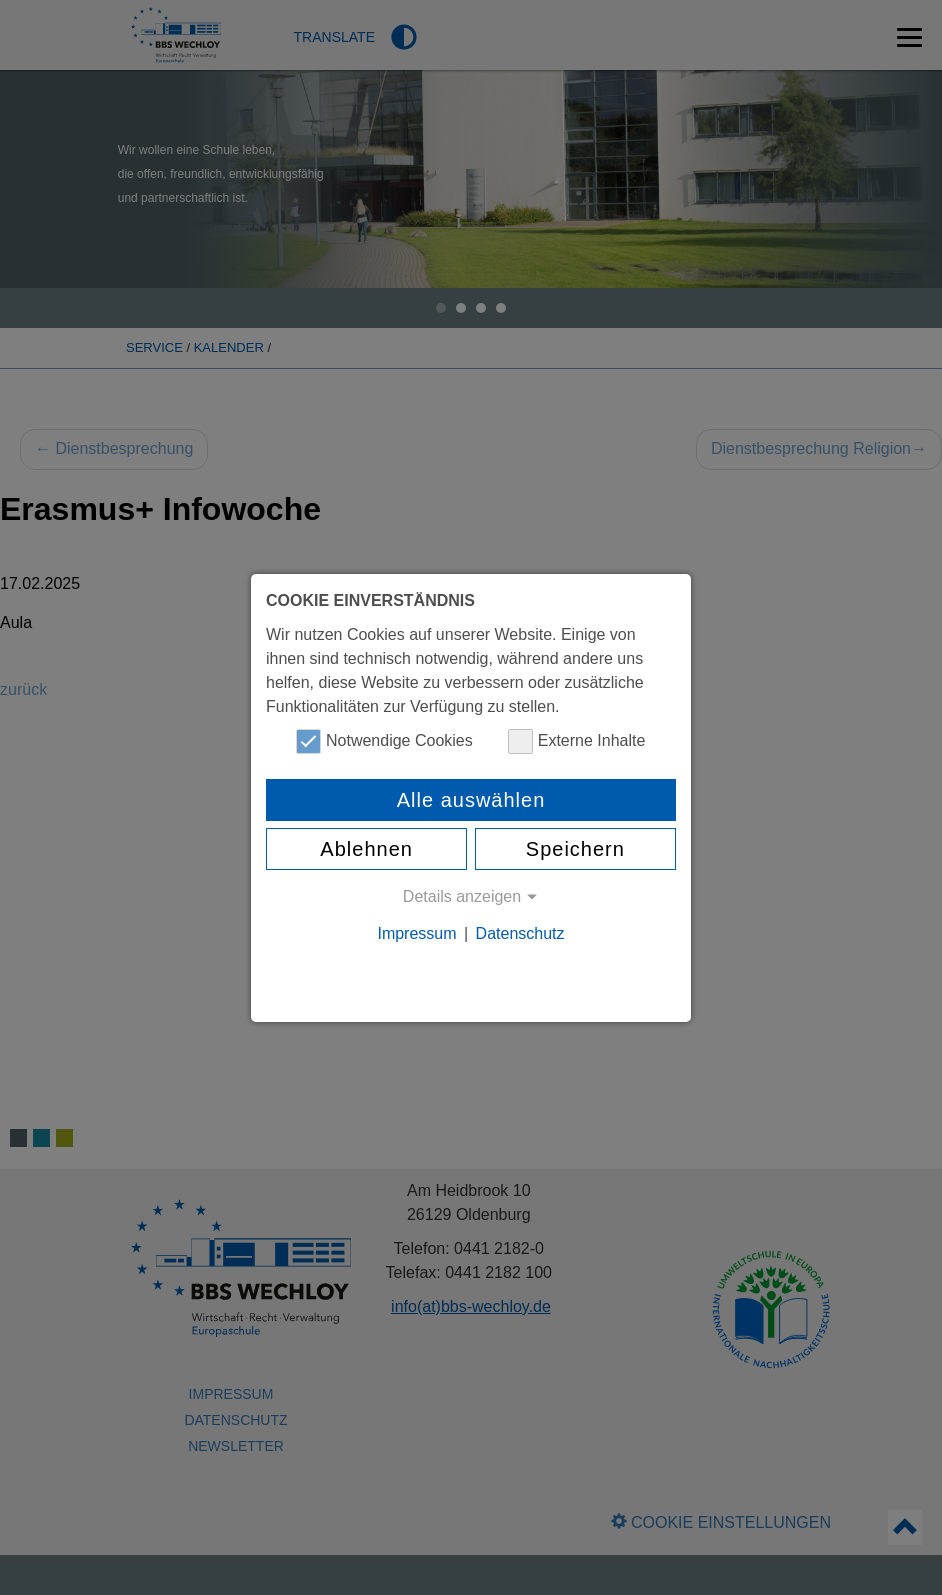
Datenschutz (520, 933)
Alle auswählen (471, 800)
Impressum (416, 933)
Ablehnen (366, 849)
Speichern (575, 849)
